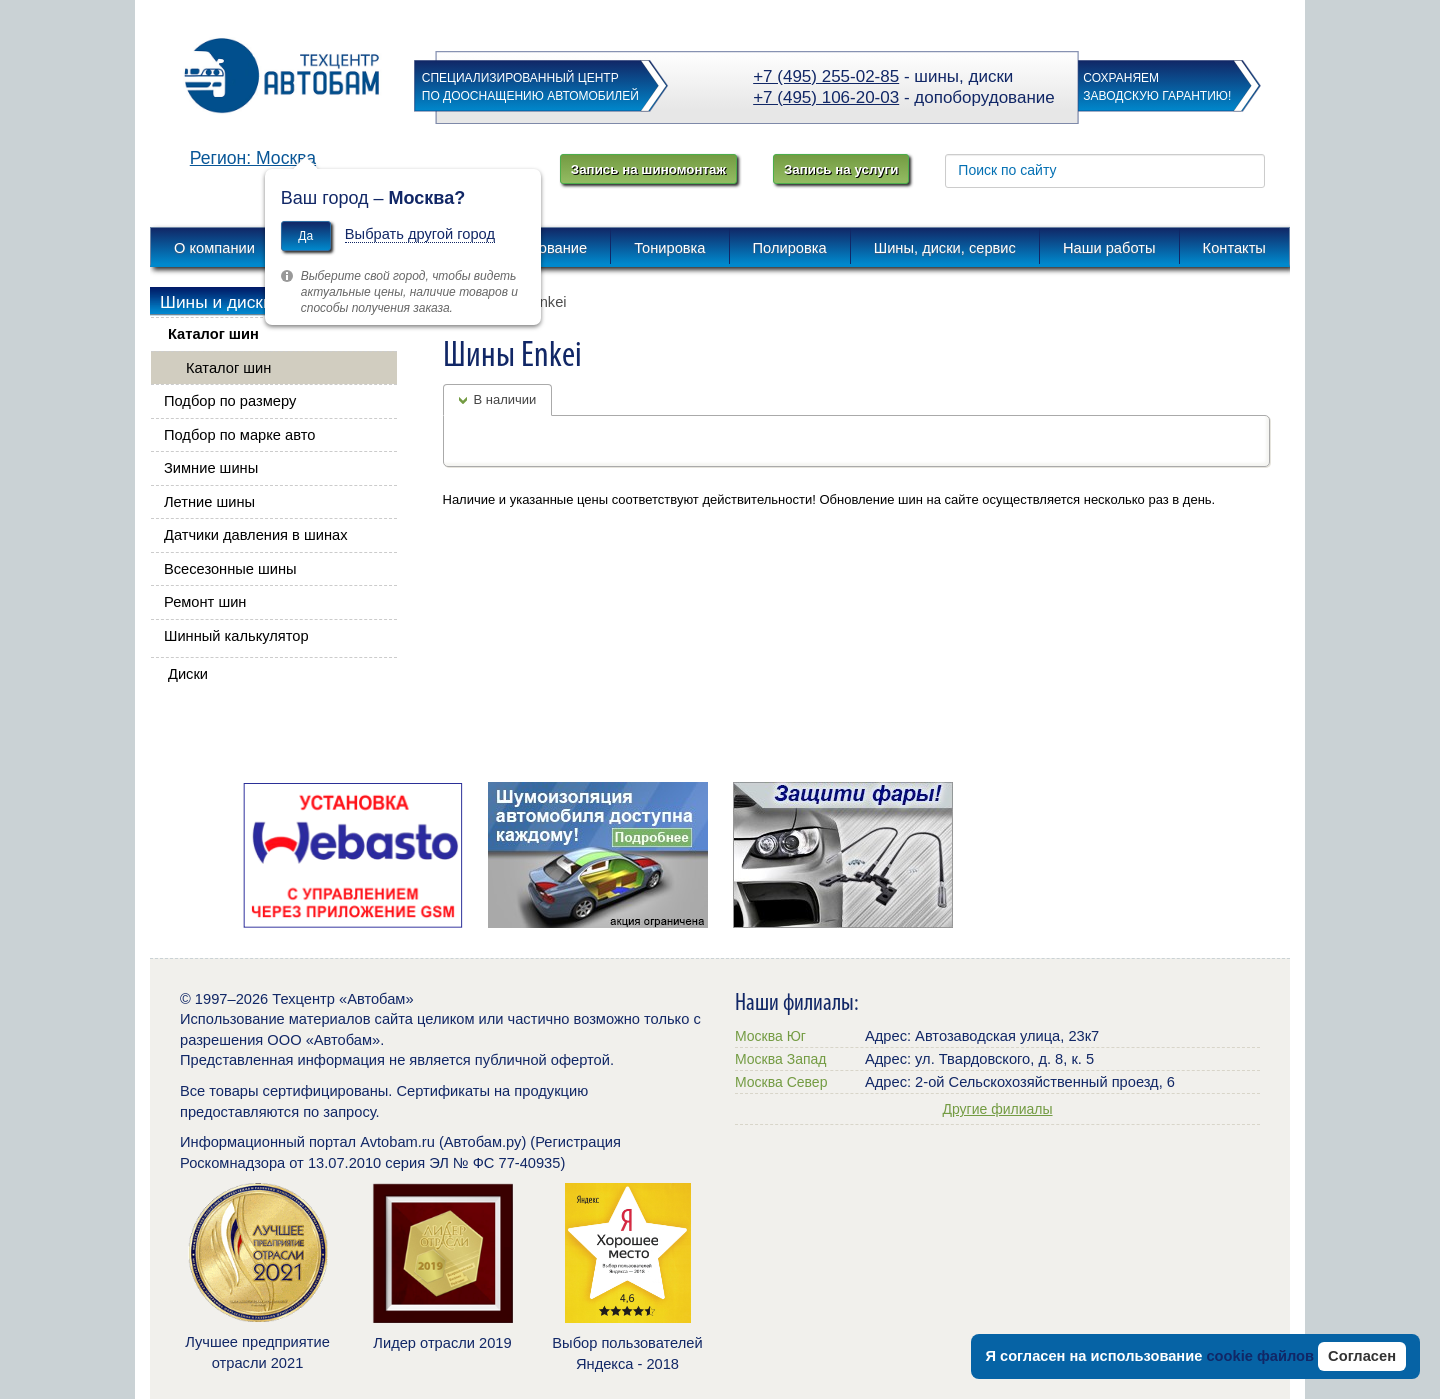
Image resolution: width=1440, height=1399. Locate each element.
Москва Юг (770, 1036)
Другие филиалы (997, 1109)
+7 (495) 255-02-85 (826, 76)
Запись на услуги (841, 169)
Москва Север (781, 1082)
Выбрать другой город (420, 234)
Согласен (1362, 1356)
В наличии (505, 399)
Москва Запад (780, 1059)
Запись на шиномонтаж (648, 169)
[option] (352, 855)
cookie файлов (1260, 1356)
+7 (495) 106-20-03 (826, 97)
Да (305, 236)
